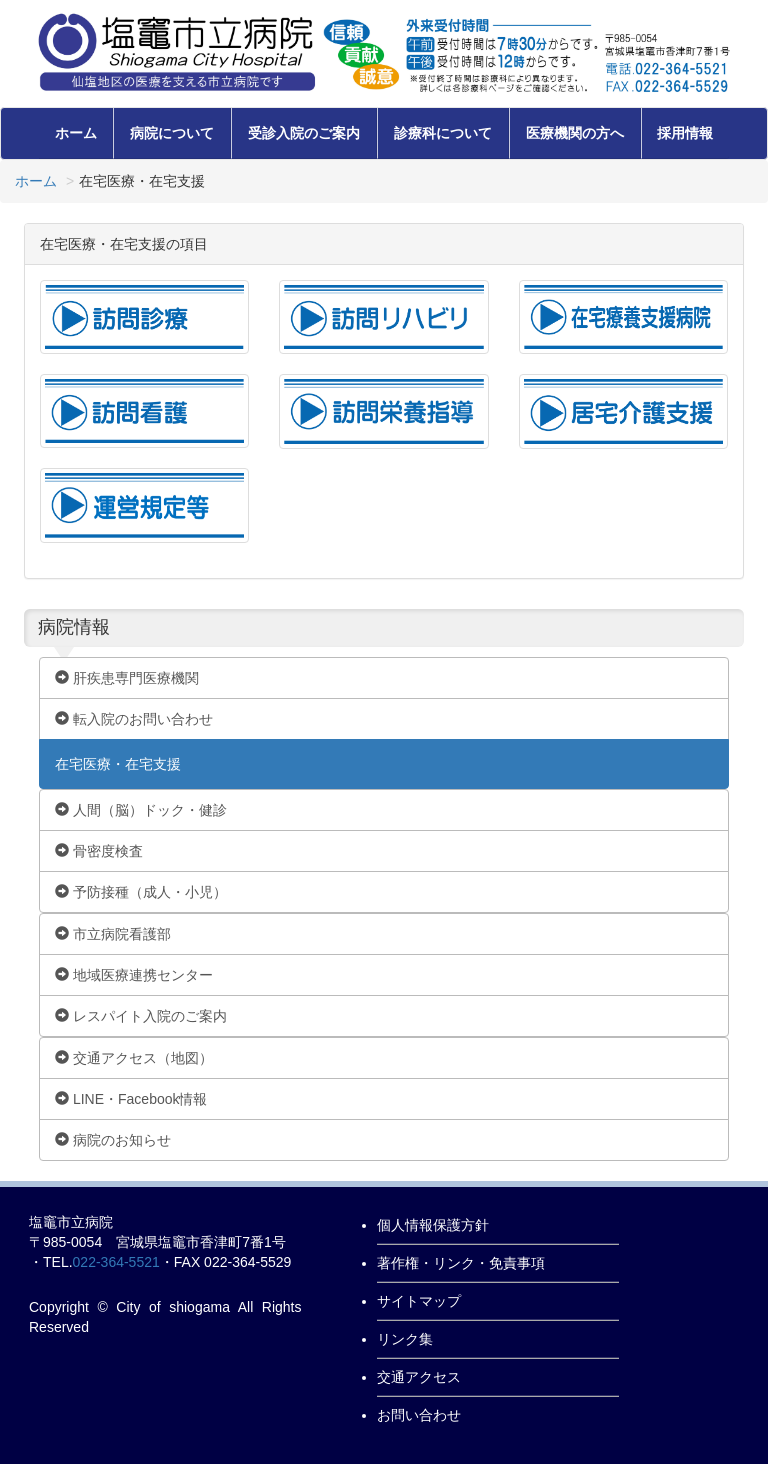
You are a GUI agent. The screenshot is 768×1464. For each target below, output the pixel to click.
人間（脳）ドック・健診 (141, 810)
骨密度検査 (99, 851)
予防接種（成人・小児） (141, 892)
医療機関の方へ (575, 133)
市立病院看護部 (113, 934)
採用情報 (685, 133)
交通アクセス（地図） (134, 1058)
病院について (172, 133)
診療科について (443, 133)
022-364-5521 (116, 1262)
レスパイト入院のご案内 (141, 1016)
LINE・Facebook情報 (131, 1099)
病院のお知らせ (113, 1140)
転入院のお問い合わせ (134, 719)
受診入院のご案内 (304, 133)
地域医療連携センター (134, 975)
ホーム (76, 133)
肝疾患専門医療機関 (127, 678)
